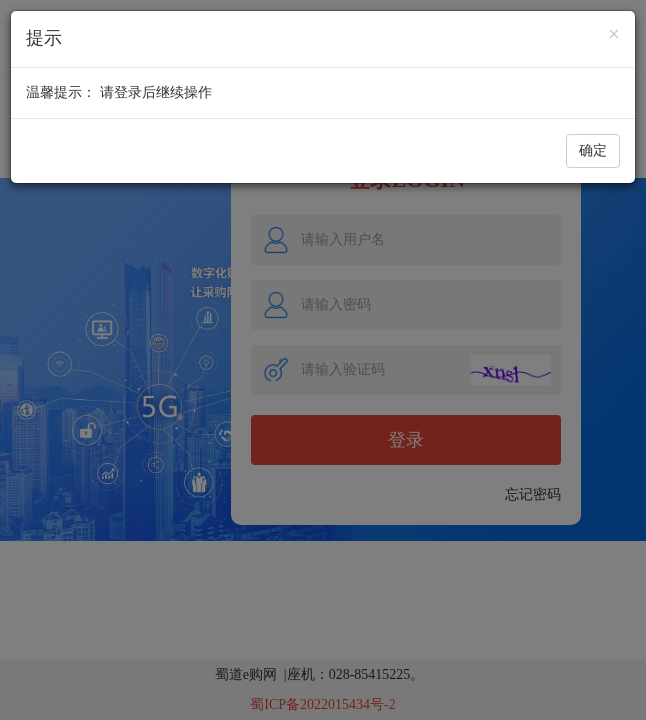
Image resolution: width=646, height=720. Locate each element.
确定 (593, 150)
